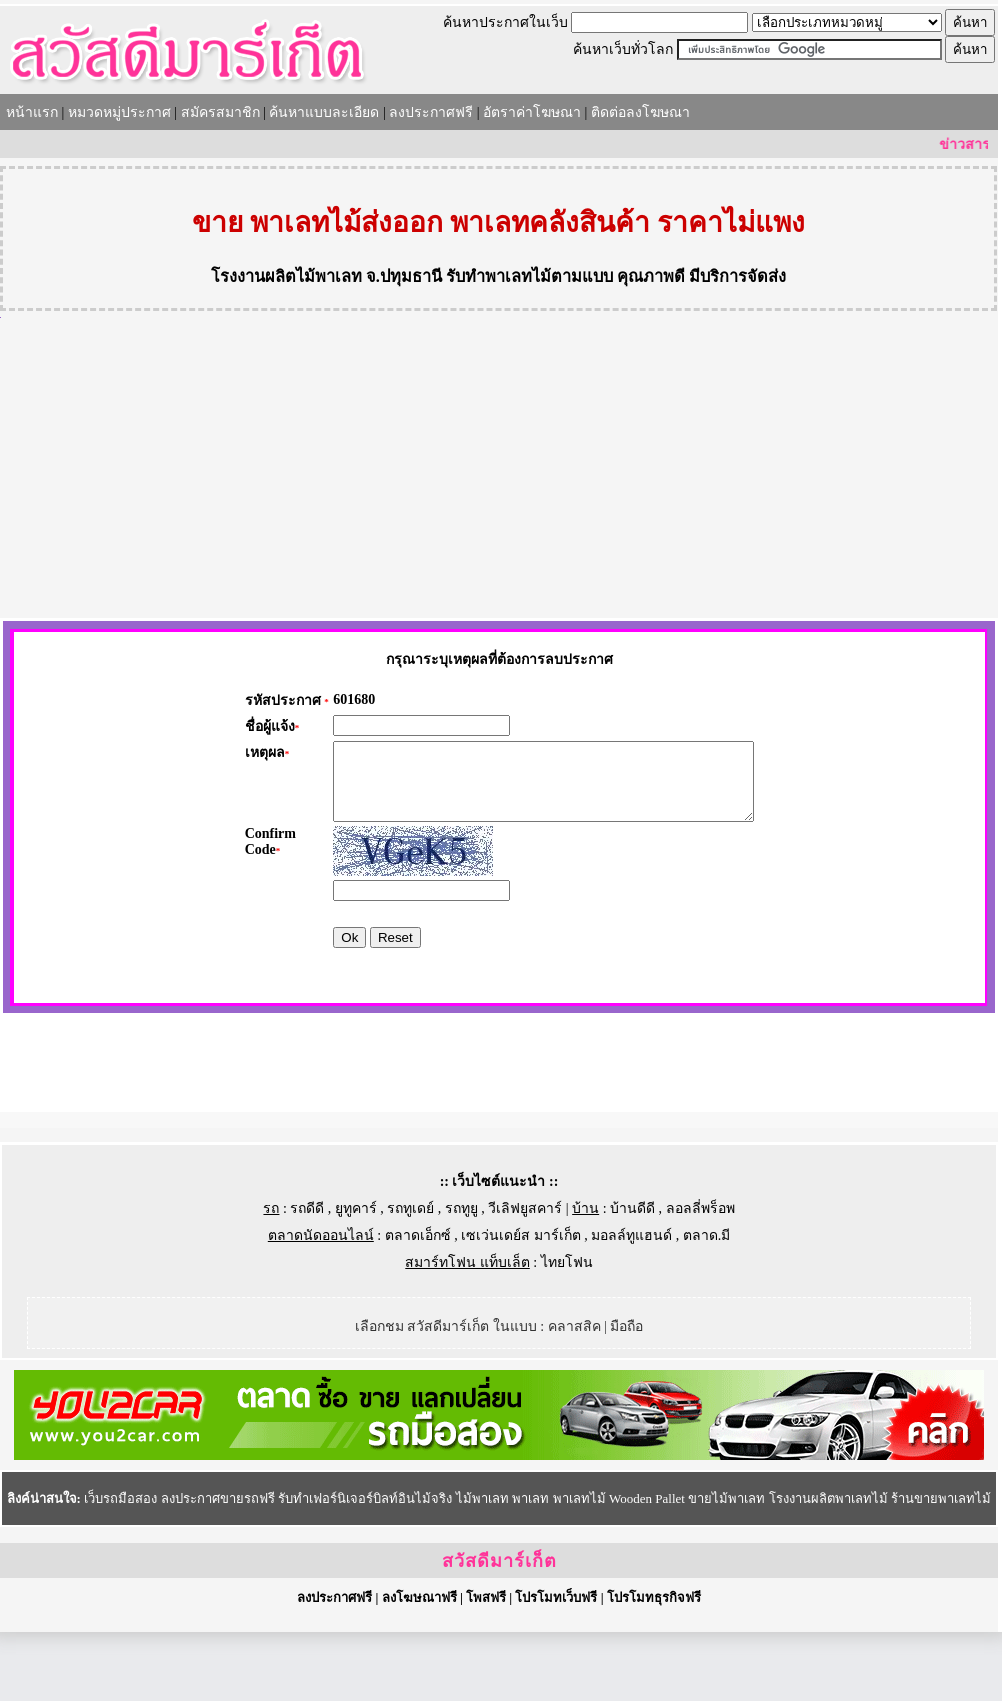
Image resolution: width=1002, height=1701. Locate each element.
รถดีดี (307, 1277)
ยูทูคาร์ (356, 1277)
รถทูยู (461, 1277)
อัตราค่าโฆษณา (532, 112)
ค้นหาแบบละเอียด (324, 112)
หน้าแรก (32, 112)
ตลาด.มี (707, 1304)
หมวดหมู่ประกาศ (119, 112)
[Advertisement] (499, 468)
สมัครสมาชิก (220, 112)
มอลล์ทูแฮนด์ (631, 1304)
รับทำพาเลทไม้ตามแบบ (529, 276)
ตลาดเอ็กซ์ (418, 1304)
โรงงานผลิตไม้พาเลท (286, 276)
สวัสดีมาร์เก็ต (499, 1630)
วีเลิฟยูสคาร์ (525, 1277)
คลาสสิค (574, 1395)
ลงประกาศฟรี (431, 112)
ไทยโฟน (567, 1331)
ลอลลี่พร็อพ (700, 1277)
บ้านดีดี (632, 1277)
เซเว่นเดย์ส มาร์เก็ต (521, 1304)
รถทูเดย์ (410, 1277)
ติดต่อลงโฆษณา (640, 112)
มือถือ (626, 1395)
